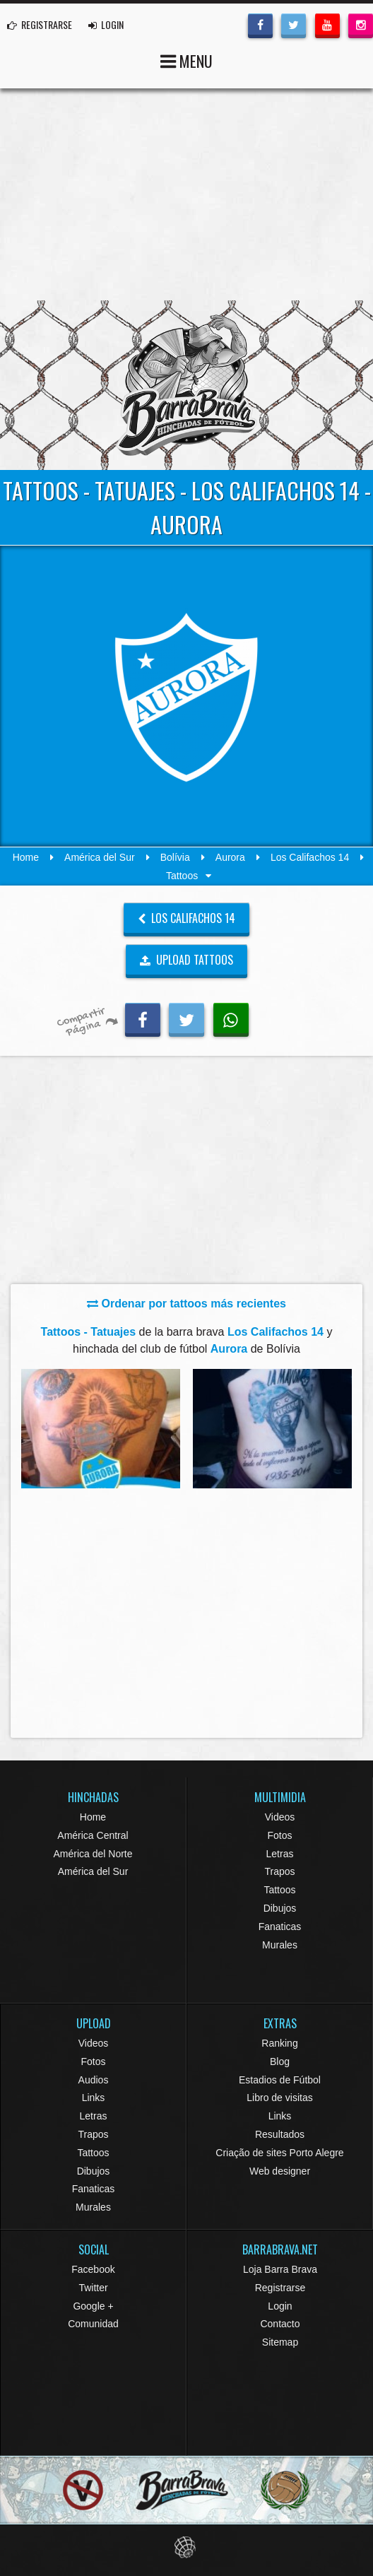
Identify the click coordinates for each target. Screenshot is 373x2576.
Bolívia (175, 857)
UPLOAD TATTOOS (187, 959)
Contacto (280, 2323)
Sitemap (280, 2342)
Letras (280, 1853)
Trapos (279, 1871)
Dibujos (280, 1908)
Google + (93, 2306)
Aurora (230, 857)
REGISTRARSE (39, 24)
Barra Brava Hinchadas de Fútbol (186, 385)
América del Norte (92, 1853)
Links (93, 2097)
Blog (280, 2061)
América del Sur (99, 857)
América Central (92, 1835)
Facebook (92, 2269)
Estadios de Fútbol (280, 2080)
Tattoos (279, 1889)
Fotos (279, 1835)
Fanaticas (280, 1926)
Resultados (279, 2134)
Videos (280, 1817)
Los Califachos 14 (310, 857)
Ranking (279, 2043)
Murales (279, 1945)
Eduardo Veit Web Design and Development (186, 2547)
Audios (93, 2080)
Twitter (92, 2287)
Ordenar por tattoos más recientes (186, 1304)
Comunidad (93, 2323)
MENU (186, 59)
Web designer (279, 2171)
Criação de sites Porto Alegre (279, 2152)
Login (280, 2306)
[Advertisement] (186, 194)
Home (26, 857)
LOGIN (106, 24)
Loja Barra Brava (280, 2269)
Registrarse (280, 2287)
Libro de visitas (279, 2097)
